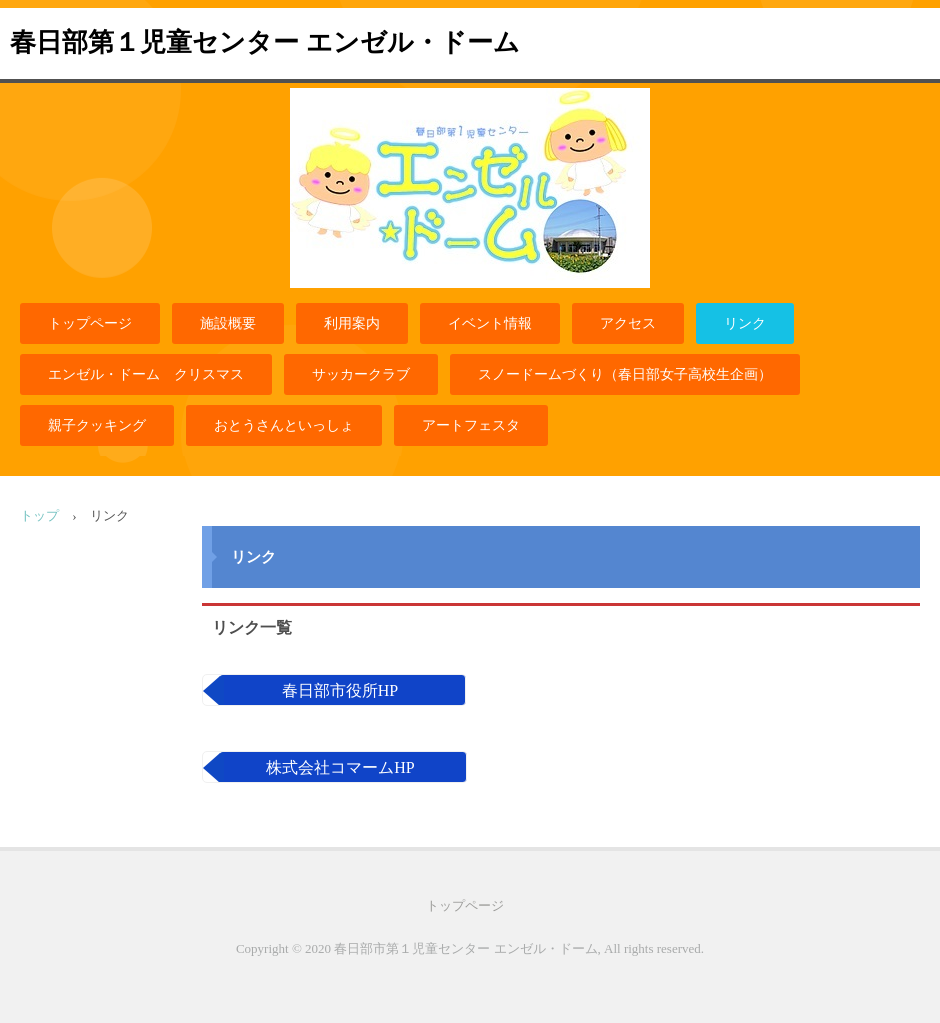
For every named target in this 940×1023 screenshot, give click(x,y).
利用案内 (352, 323)
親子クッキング (97, 425)
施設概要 (228, 323)
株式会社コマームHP (340, 767)
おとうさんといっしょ (284, 425)
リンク (745, 323)
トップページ (90, 323)
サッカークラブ (361, 374)
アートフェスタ (471, 425)
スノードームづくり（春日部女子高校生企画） (625, 374)
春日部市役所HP (340, 690)
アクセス (628, 323)
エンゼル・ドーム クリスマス (146, 374)
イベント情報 (490, 323)
